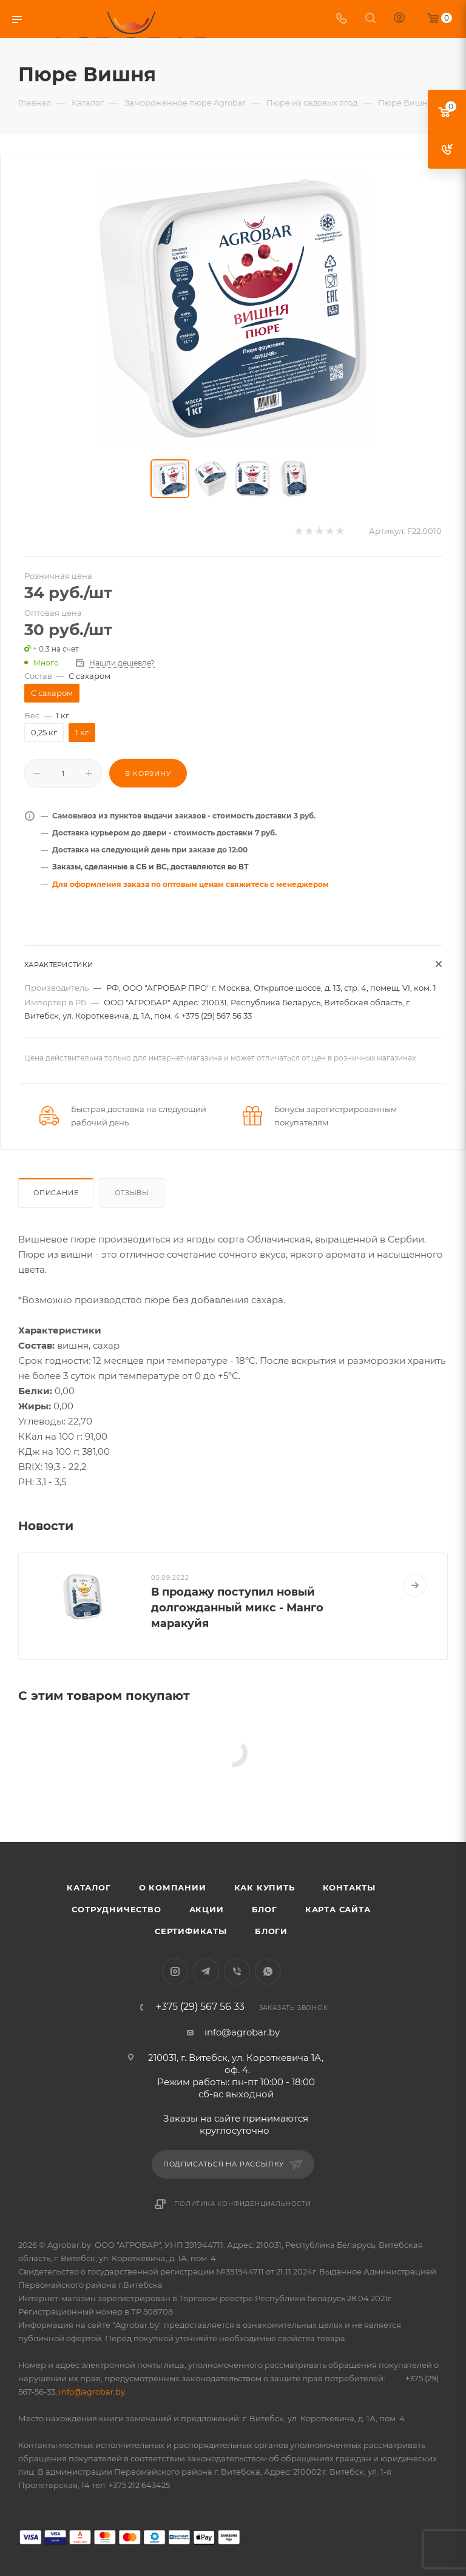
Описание (55, 1193)
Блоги (271, 1931)
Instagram (175, 1971)
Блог (264, 1909)
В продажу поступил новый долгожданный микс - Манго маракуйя (237, 1607)
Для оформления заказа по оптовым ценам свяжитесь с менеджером (190, 884)
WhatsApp (268, 1971)
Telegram (206, 1971)
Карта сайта (338, 1909)
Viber (237, 1971)
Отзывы (132, 1193)
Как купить (264, 1887)
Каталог (89, 1887)
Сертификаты (191, 1931)
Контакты (349, 1887)
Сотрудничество (116, 1909)
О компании (172, 1887)
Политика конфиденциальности (242, 2204)
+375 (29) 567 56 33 (200, 2007)
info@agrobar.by (242, 2032)
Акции (206, 1909)
